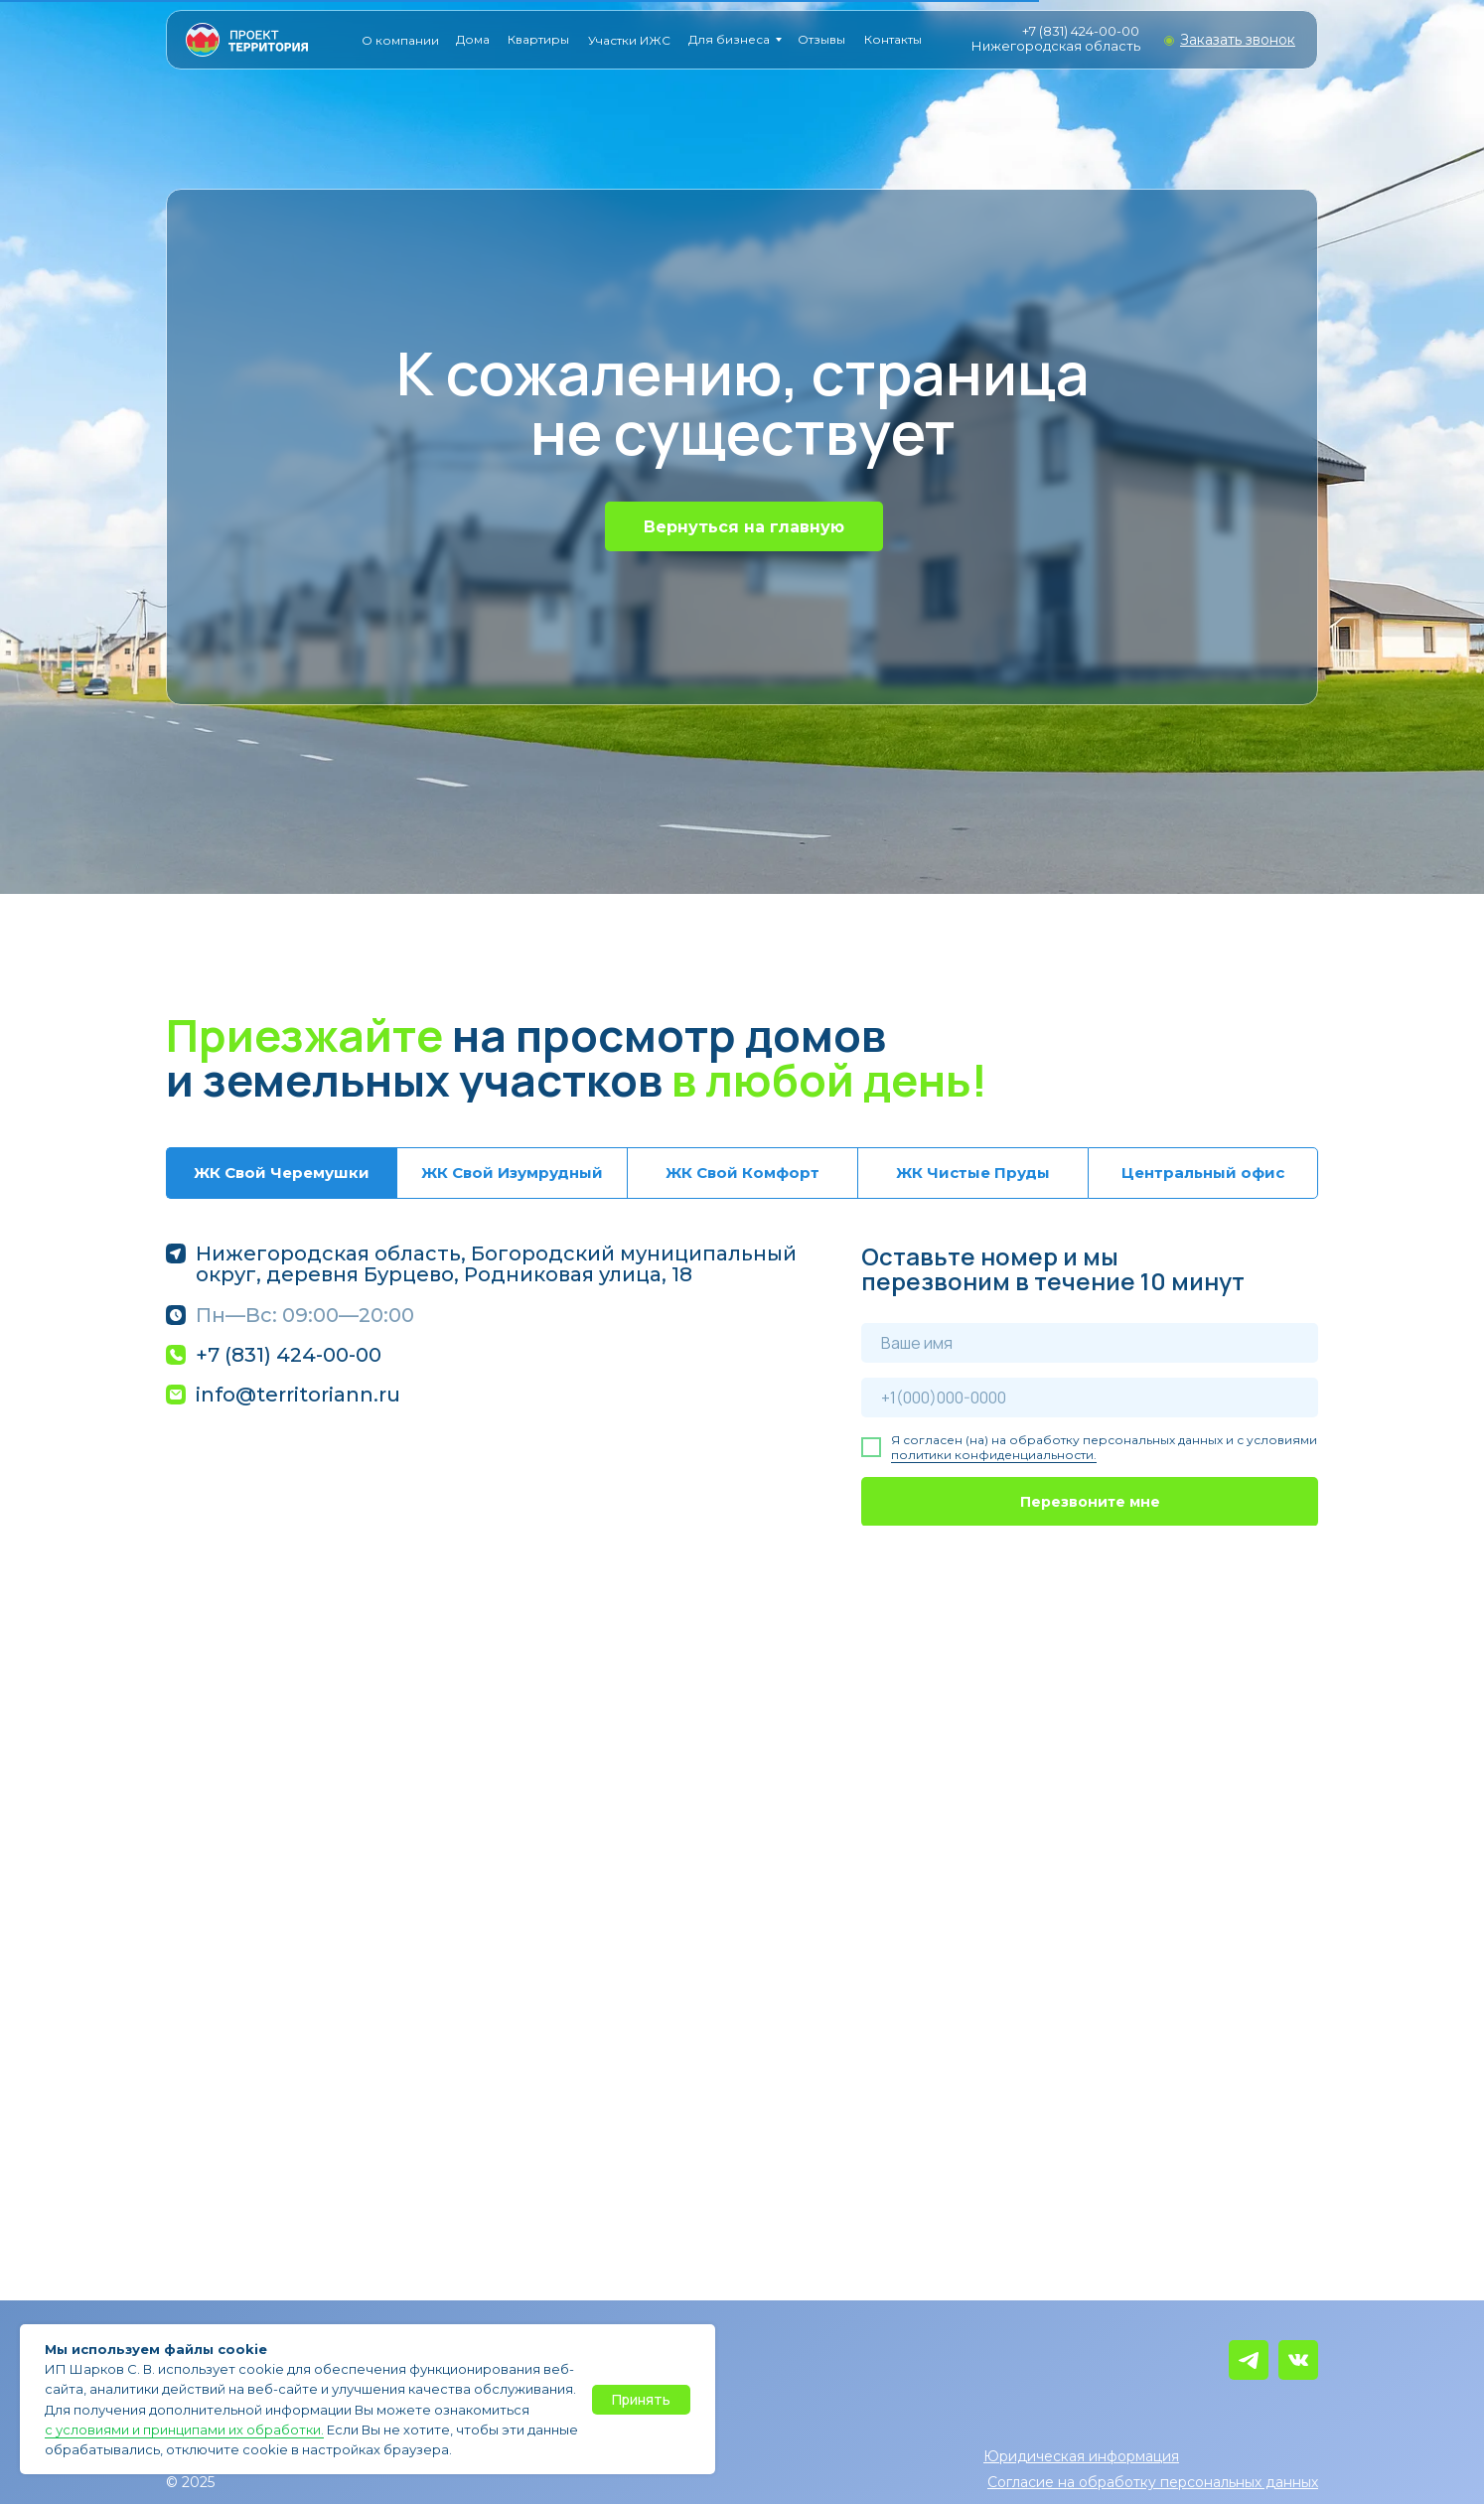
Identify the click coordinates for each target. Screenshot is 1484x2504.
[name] (1089, 1343)
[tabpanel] (742, 1385)
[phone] (1089, 1397)
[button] (1237, 40)
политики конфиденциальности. (994, 1454)
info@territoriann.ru (298, 1394)
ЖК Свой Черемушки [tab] (282, 1172)
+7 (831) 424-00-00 (1080, 31)
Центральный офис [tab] (1202, 1172)
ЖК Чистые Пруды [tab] (973, 1172)
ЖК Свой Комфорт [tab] (742, 1172)
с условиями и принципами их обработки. (184, 2429)
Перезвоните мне (1090, 1502)
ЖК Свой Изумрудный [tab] (512, 1172)
